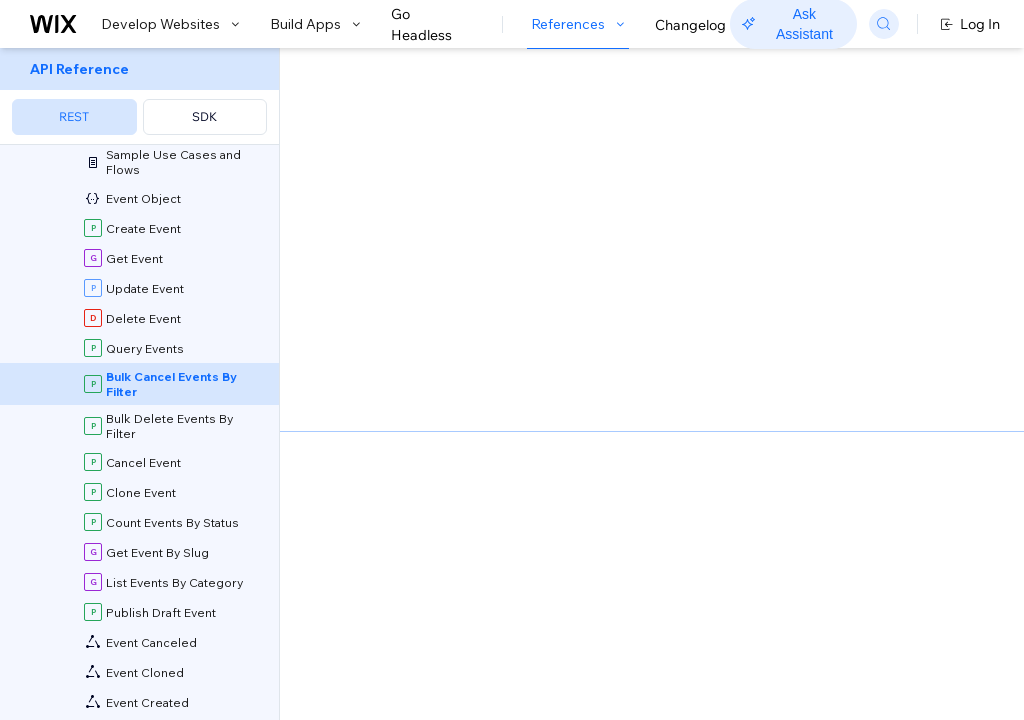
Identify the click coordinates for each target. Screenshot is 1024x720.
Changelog (690, 25)
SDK (204, 116)
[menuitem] (139, 96)
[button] (403, 178)
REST (74, 116)
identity (483, 601)
